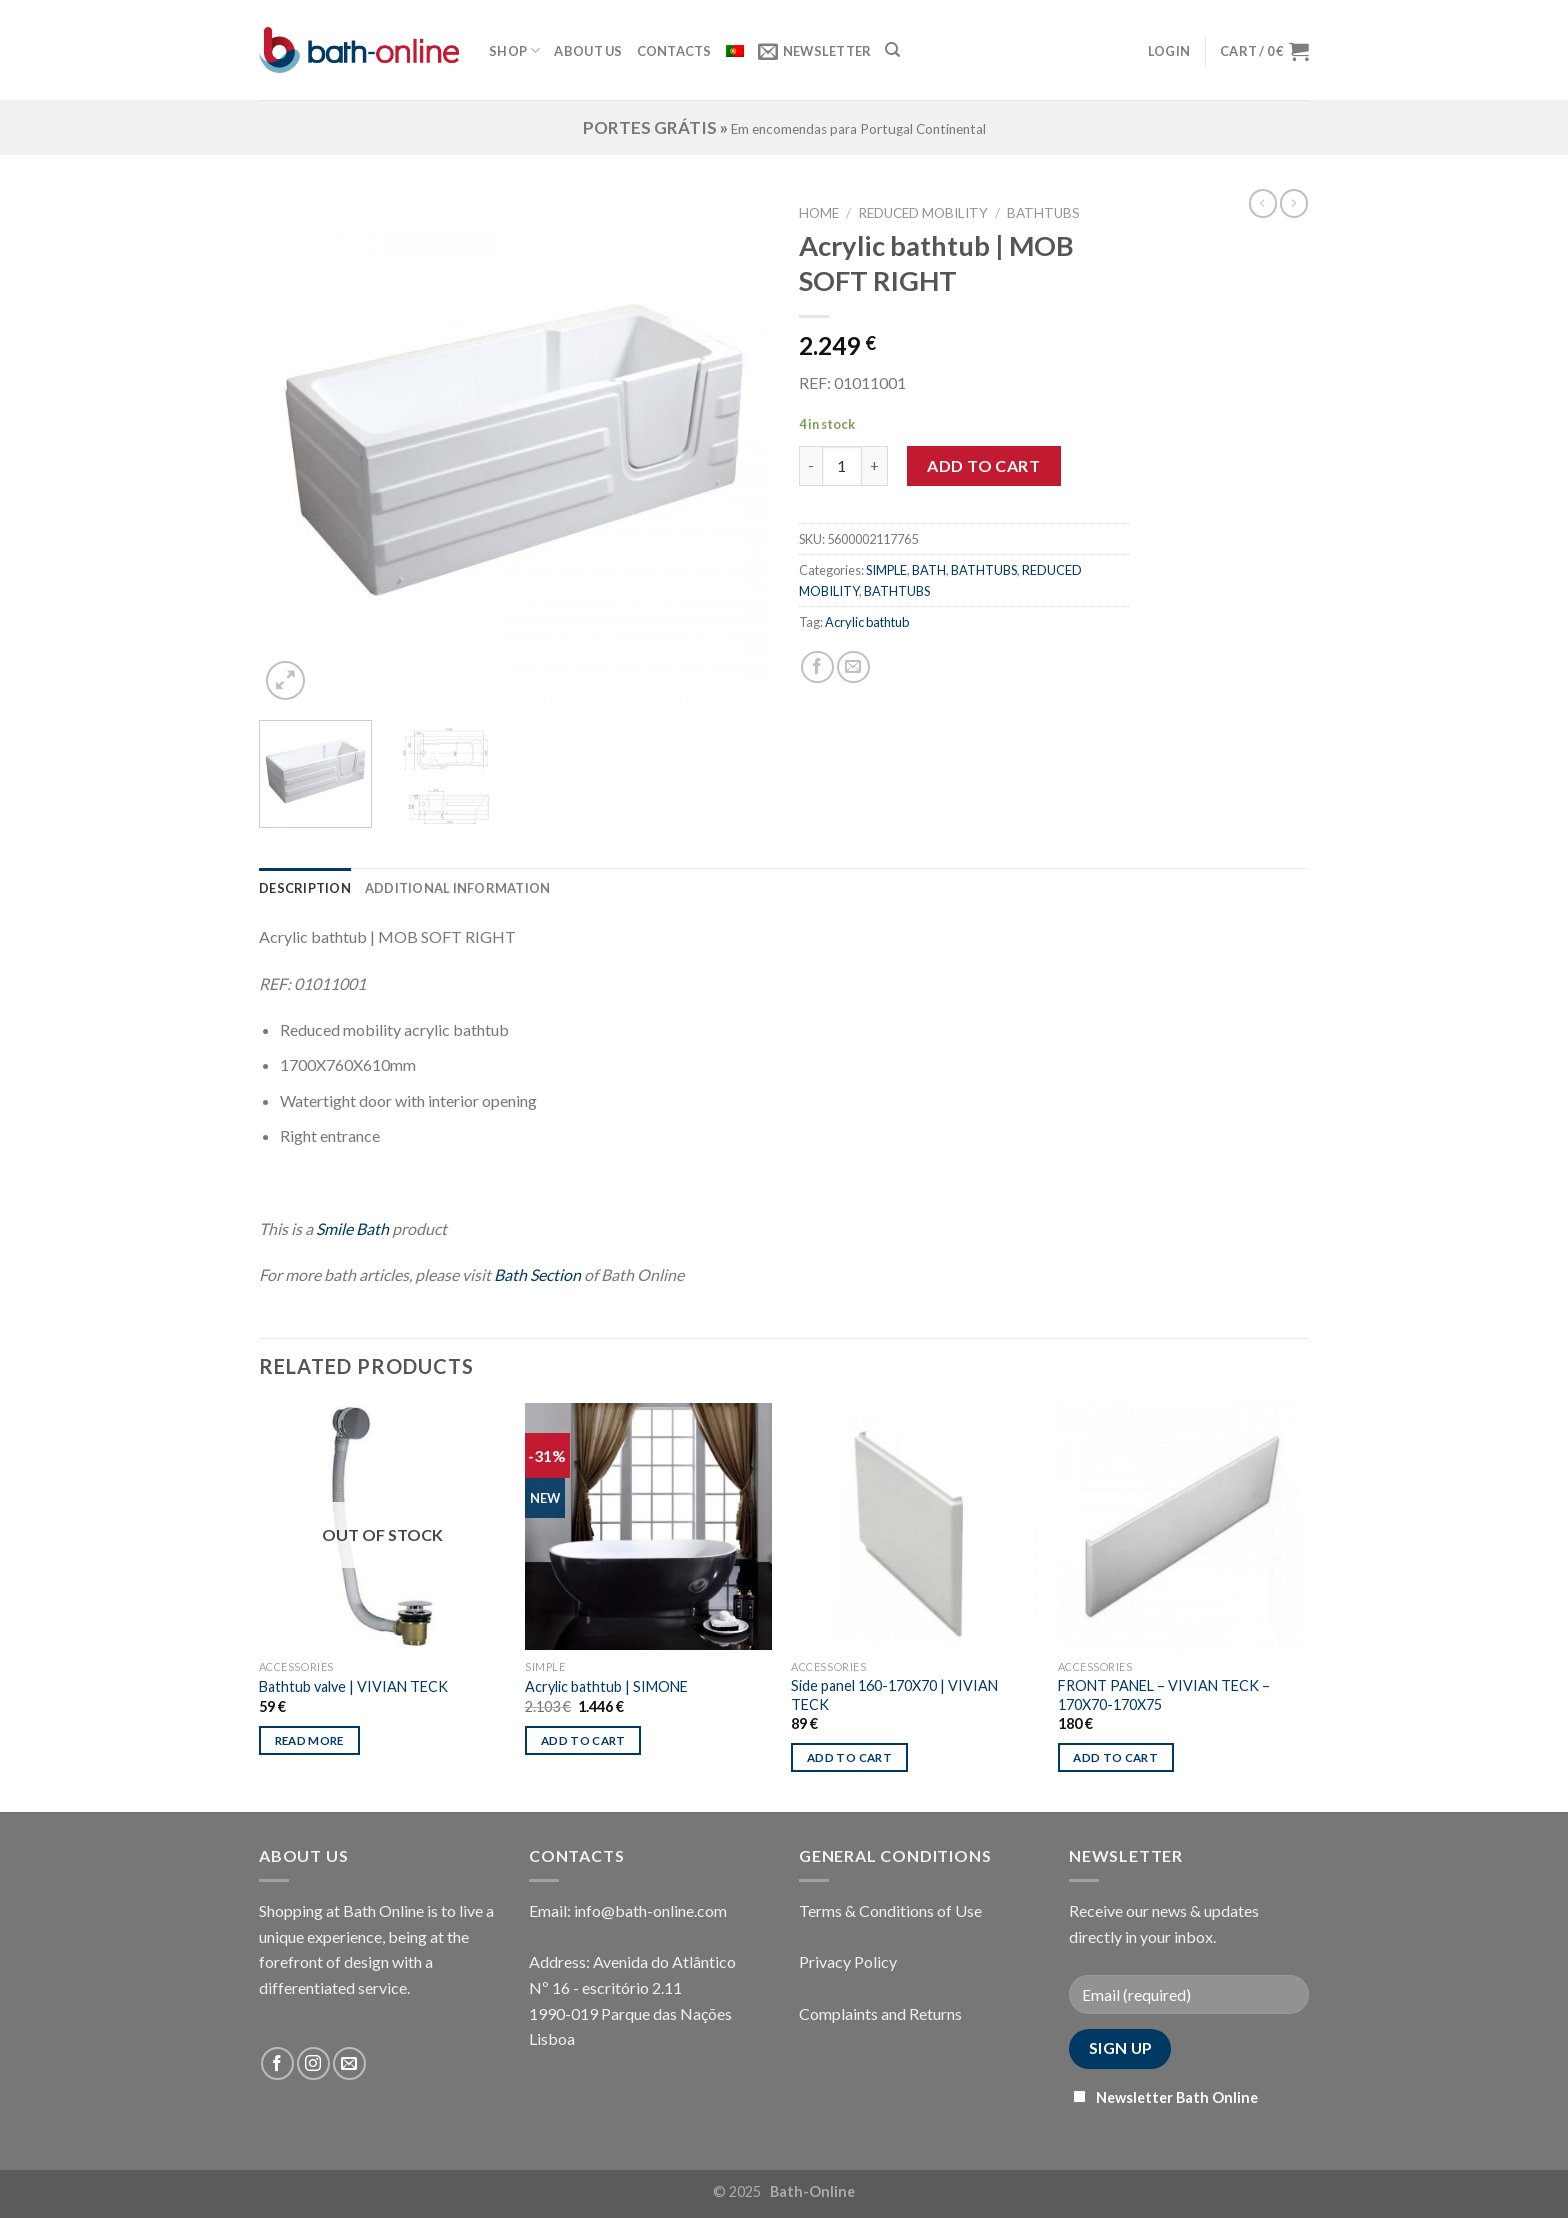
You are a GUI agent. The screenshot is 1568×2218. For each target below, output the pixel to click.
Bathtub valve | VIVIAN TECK (353, 1686)
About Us (588, 51)
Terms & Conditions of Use (890, 1910)
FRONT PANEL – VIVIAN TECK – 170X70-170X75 (1164, 1695)
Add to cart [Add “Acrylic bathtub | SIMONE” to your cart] (583, 1740)
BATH (929, 570)
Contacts (674, 51)
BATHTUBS (1043, 213)
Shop (514, 50)
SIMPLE (886, 570)
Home (819, 213)
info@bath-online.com (650, 1910)
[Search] (892, 50)
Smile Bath (352, 1228)
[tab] (305, 888)
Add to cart (983, 465)
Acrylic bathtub (867, 622)
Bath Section (537, 1274)
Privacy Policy (848, 1961)
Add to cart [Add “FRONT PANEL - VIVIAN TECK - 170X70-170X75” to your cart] (1115, 1757)
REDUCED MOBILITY (923, 213)
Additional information (458, 888)
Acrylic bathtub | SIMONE (606, 1686)
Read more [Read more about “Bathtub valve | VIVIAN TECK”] (309, 1740)
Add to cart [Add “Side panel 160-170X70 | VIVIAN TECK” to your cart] (849, 1757)
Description (305, 888)
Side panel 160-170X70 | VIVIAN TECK (894, 1695)
